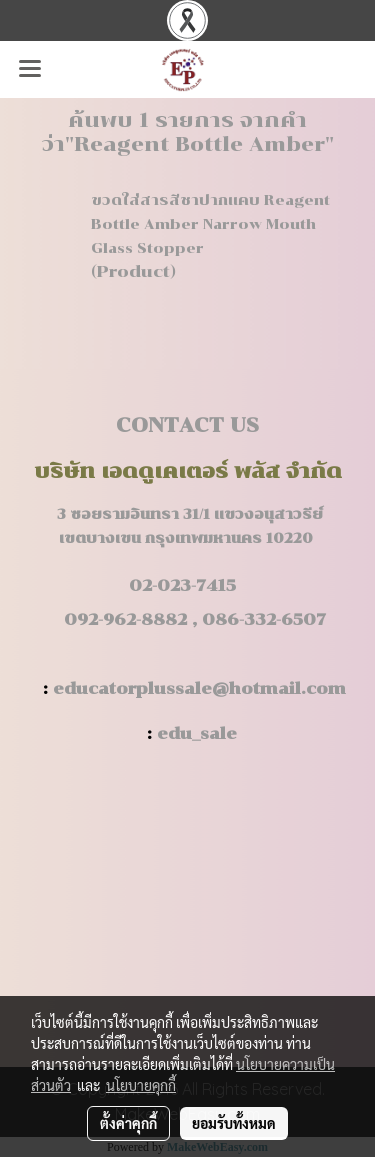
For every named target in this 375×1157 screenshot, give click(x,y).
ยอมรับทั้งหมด (234, 1123)
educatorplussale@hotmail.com (199, 688)
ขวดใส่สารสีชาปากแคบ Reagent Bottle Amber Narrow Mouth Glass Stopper (210, 224)
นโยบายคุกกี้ (141, 1085)
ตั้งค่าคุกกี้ (128, 1123)
